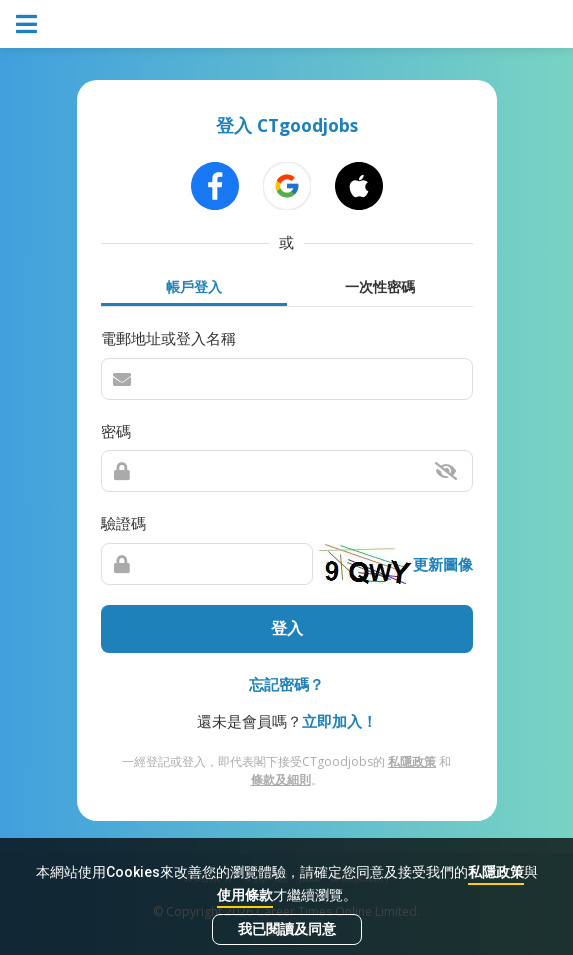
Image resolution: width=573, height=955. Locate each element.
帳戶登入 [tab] (194, 286)
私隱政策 (496, 872)
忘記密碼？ (286, 684)
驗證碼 (123, 523)
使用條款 (245, 895)
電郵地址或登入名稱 (168, 338)
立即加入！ (339, 721)
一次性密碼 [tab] (380, 286)
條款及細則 (281, 779)
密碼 (116, 431)
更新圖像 (443, 564)
